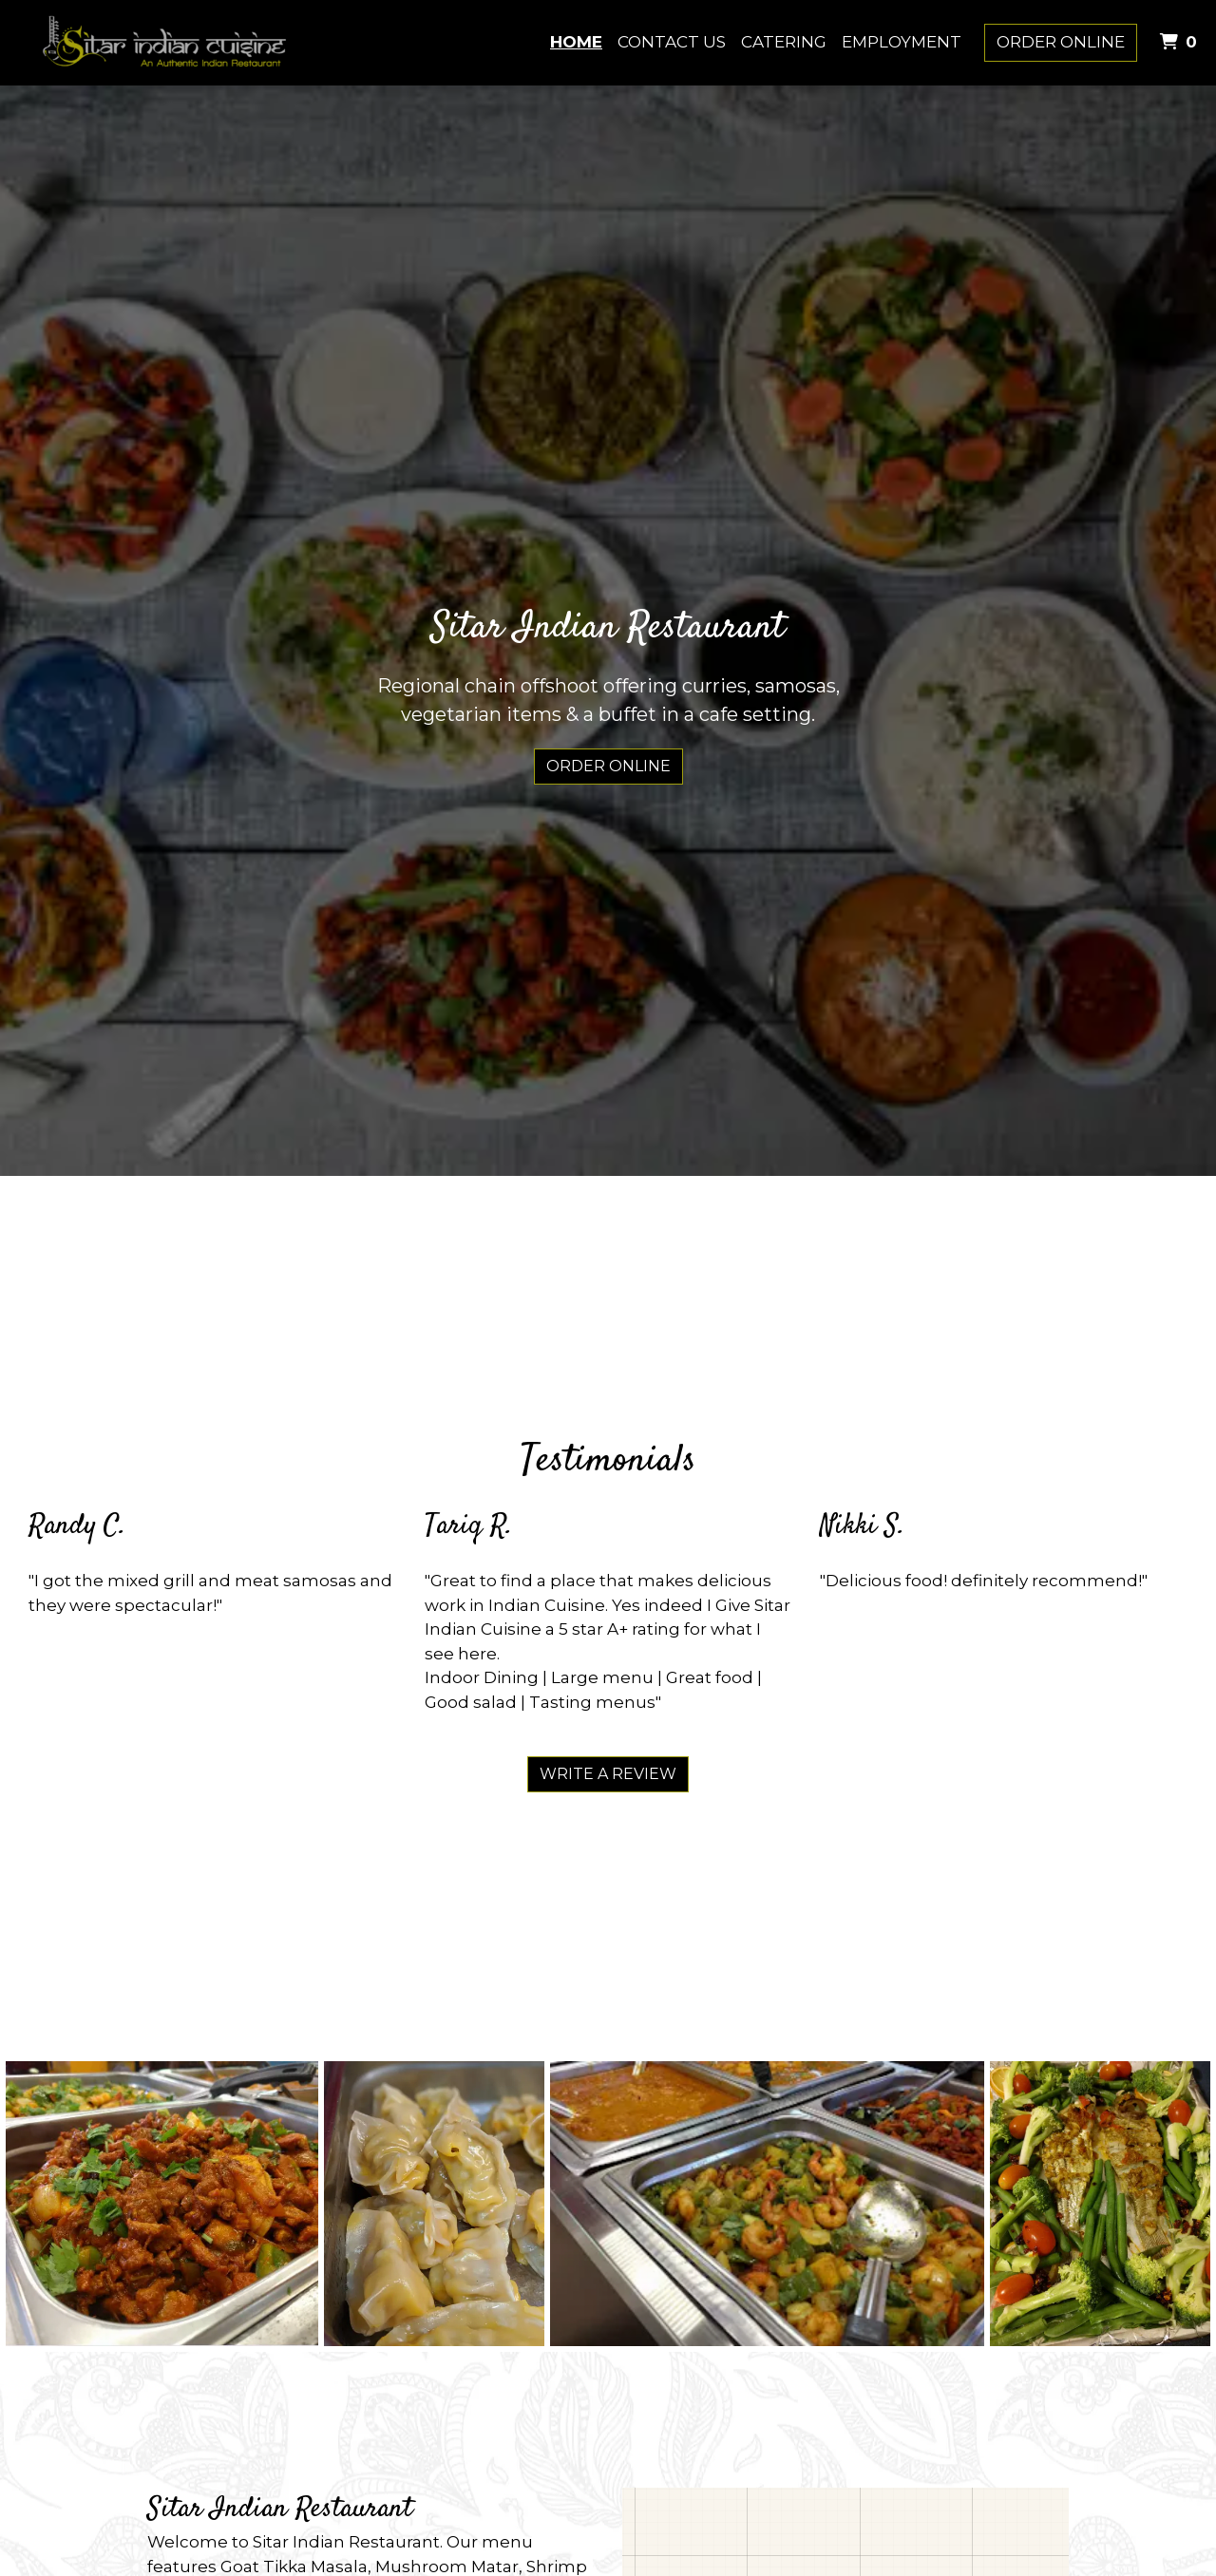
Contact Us (672, 41)
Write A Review (608, 1774)
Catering (783, 41)
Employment (901, 41)
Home (576, 41)
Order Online (1061, 41)
